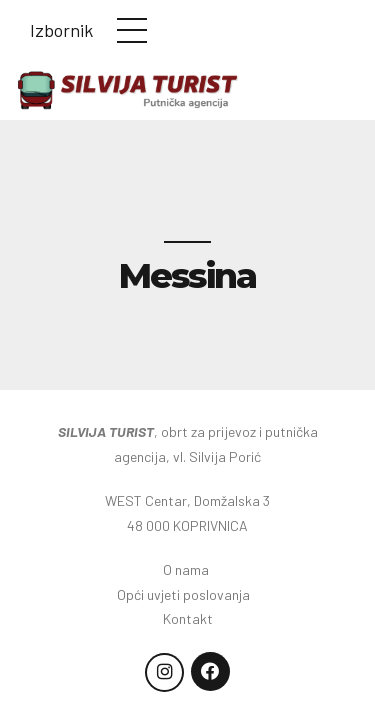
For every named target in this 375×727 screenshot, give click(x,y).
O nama (187, 569)
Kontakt (188, 618)
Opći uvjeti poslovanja (188, 594)
